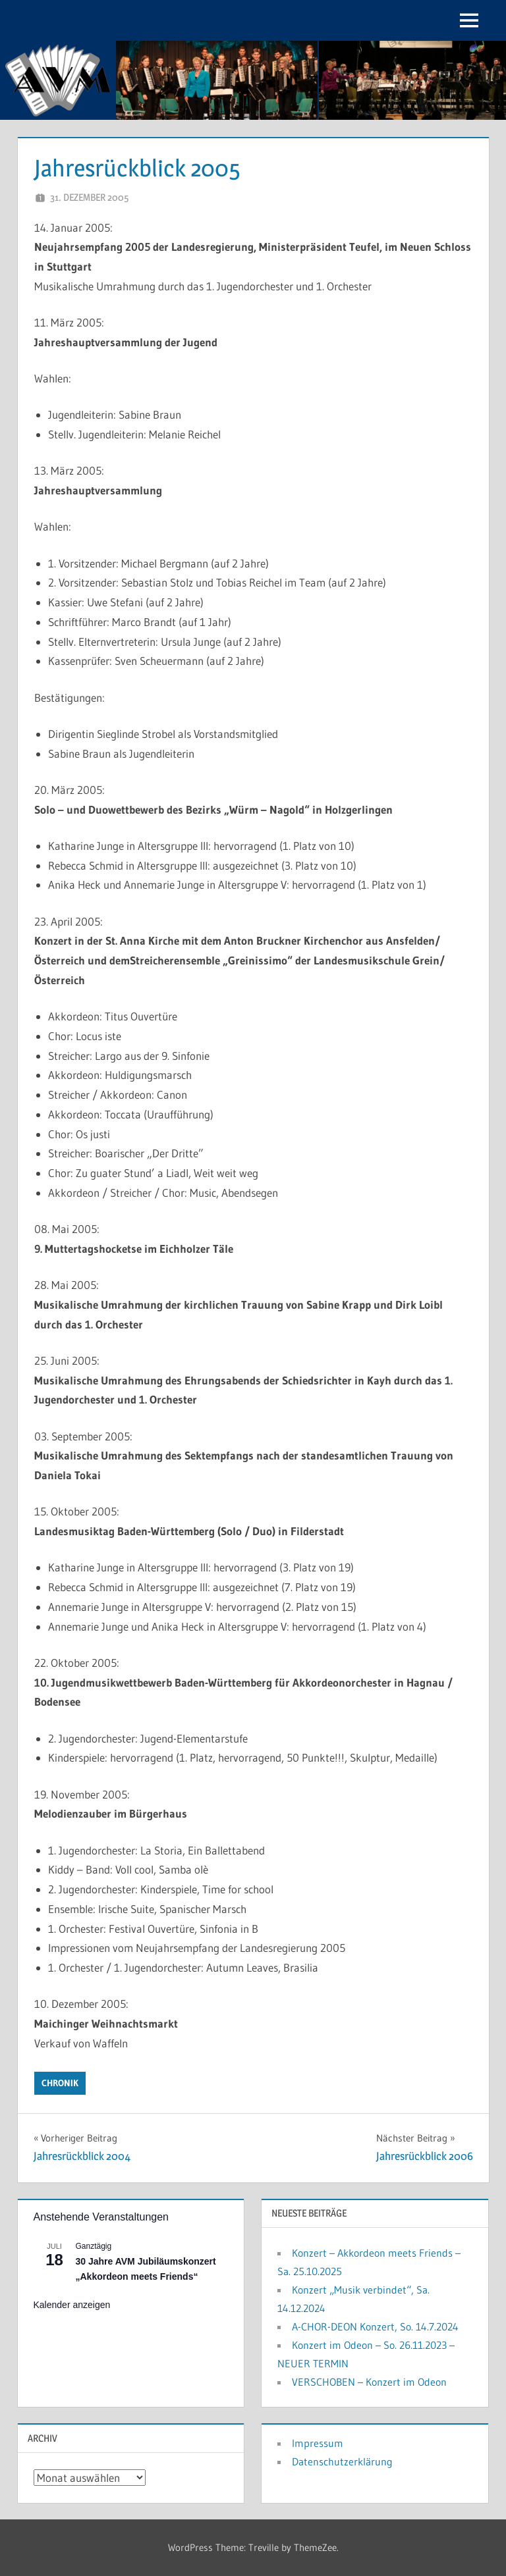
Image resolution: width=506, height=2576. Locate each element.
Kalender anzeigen (72, 2305)
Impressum (317, 2443)
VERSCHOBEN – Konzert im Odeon (369, 2381)
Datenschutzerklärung (342, 2461)
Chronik (60, 2083)
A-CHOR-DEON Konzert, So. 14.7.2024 (375, 2326)
